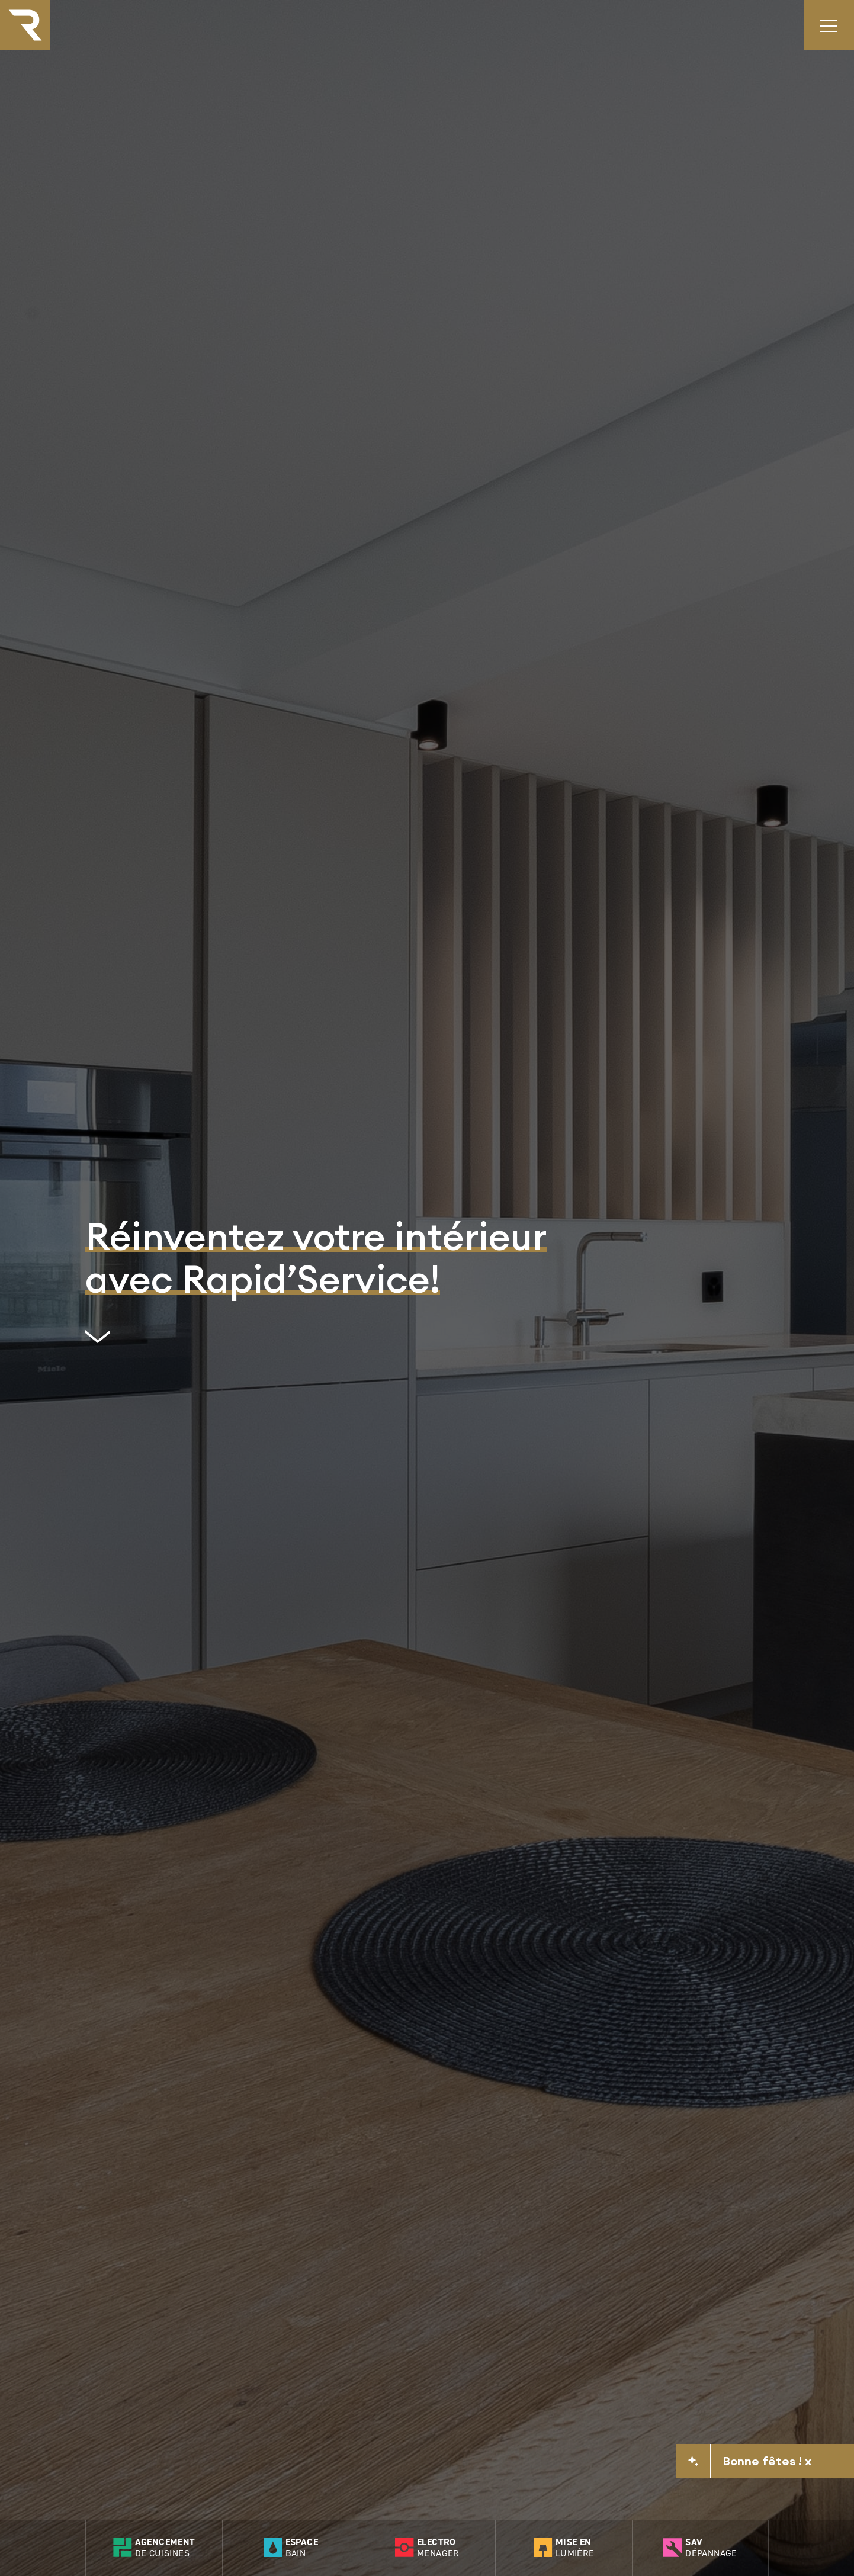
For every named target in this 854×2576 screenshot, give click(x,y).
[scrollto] (316, 1341)
